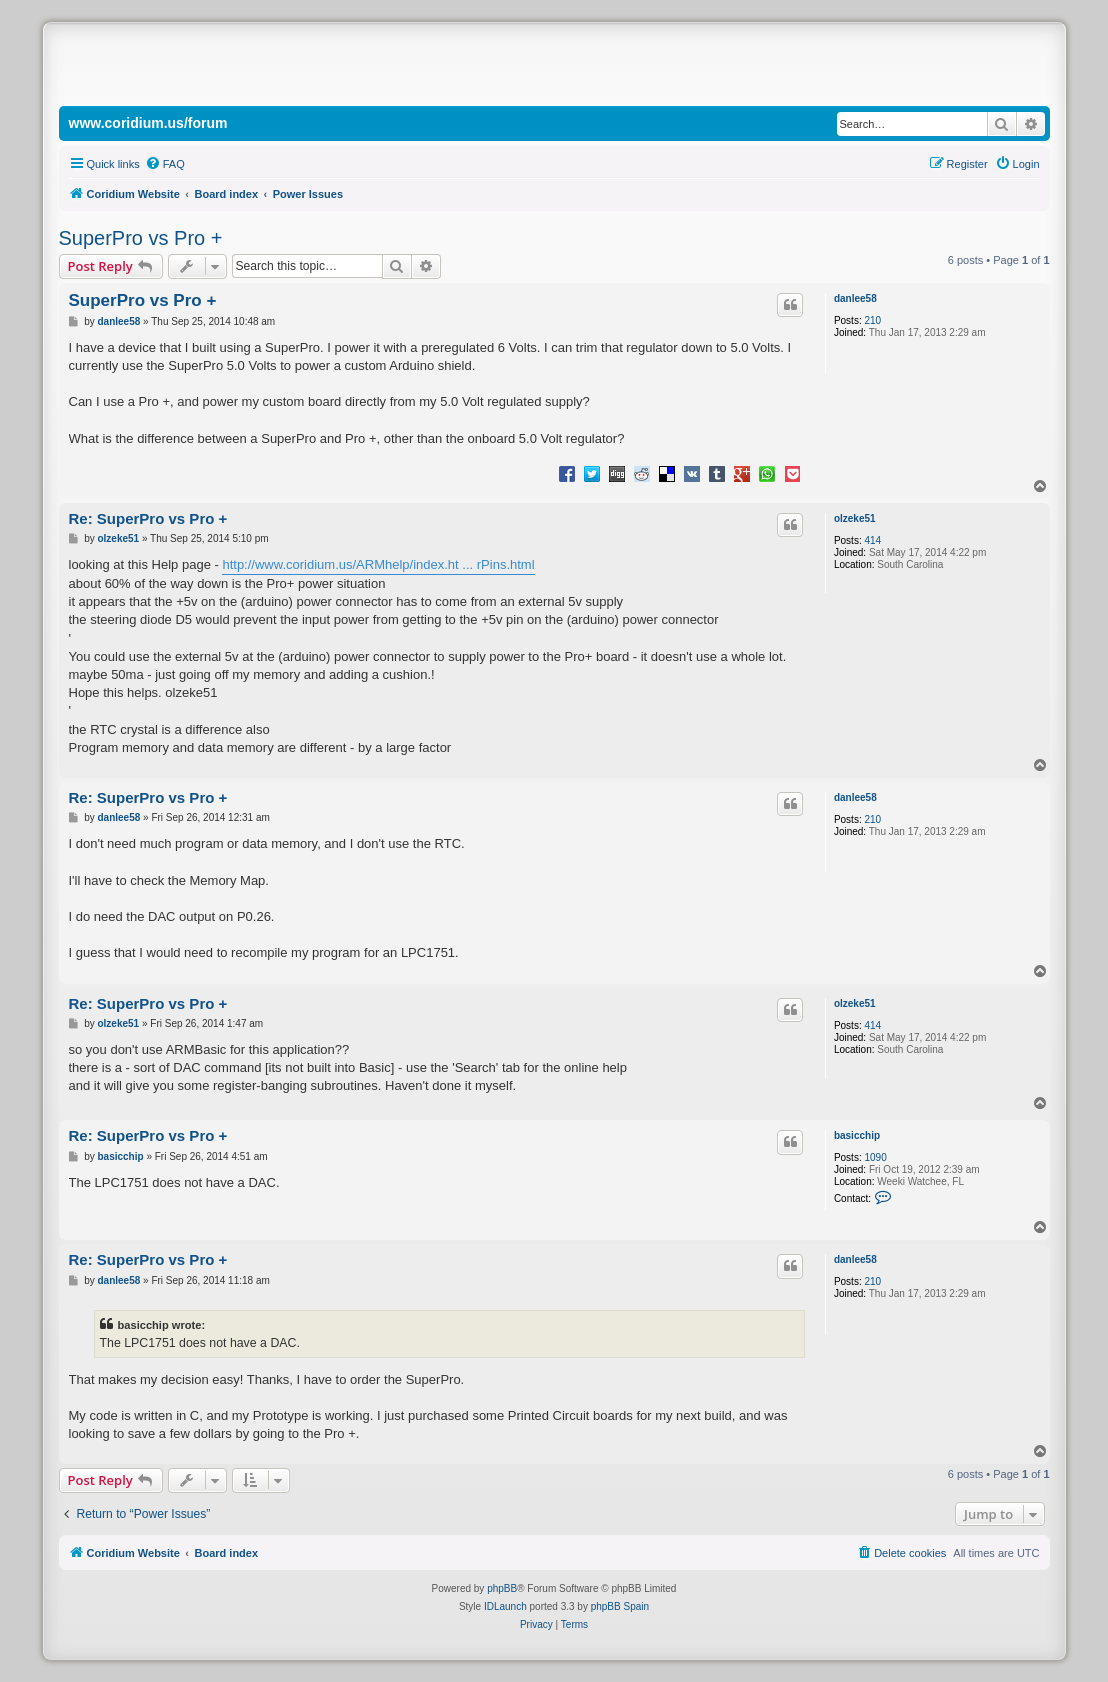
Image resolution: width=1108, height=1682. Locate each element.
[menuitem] (165, 164)
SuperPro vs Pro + (141, 238)
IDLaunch (505, 1606)
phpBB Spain (620, 1606)
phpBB (502, 1588)
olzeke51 (855, 518)
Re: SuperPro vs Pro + (148, 518)
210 (872, 320)
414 (872, 540)
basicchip (857, 1135)
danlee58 (855, 298)
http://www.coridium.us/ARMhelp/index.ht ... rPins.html (378, 564)
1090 (875, 1157)
